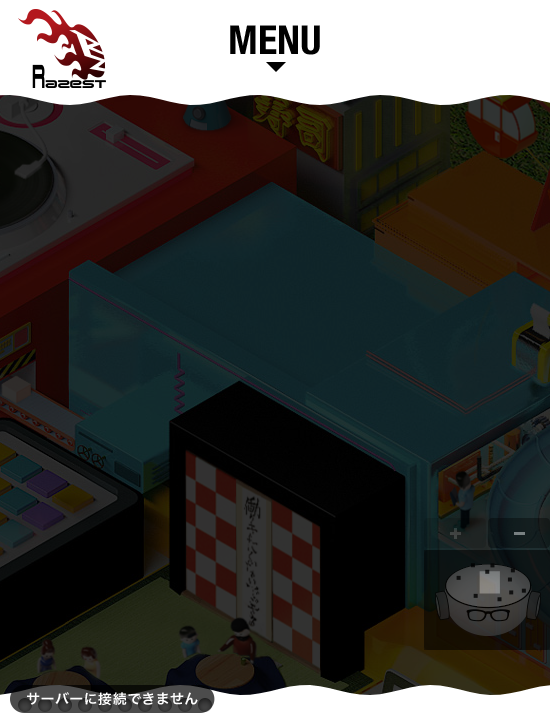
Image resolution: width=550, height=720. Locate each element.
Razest (62, 48)
